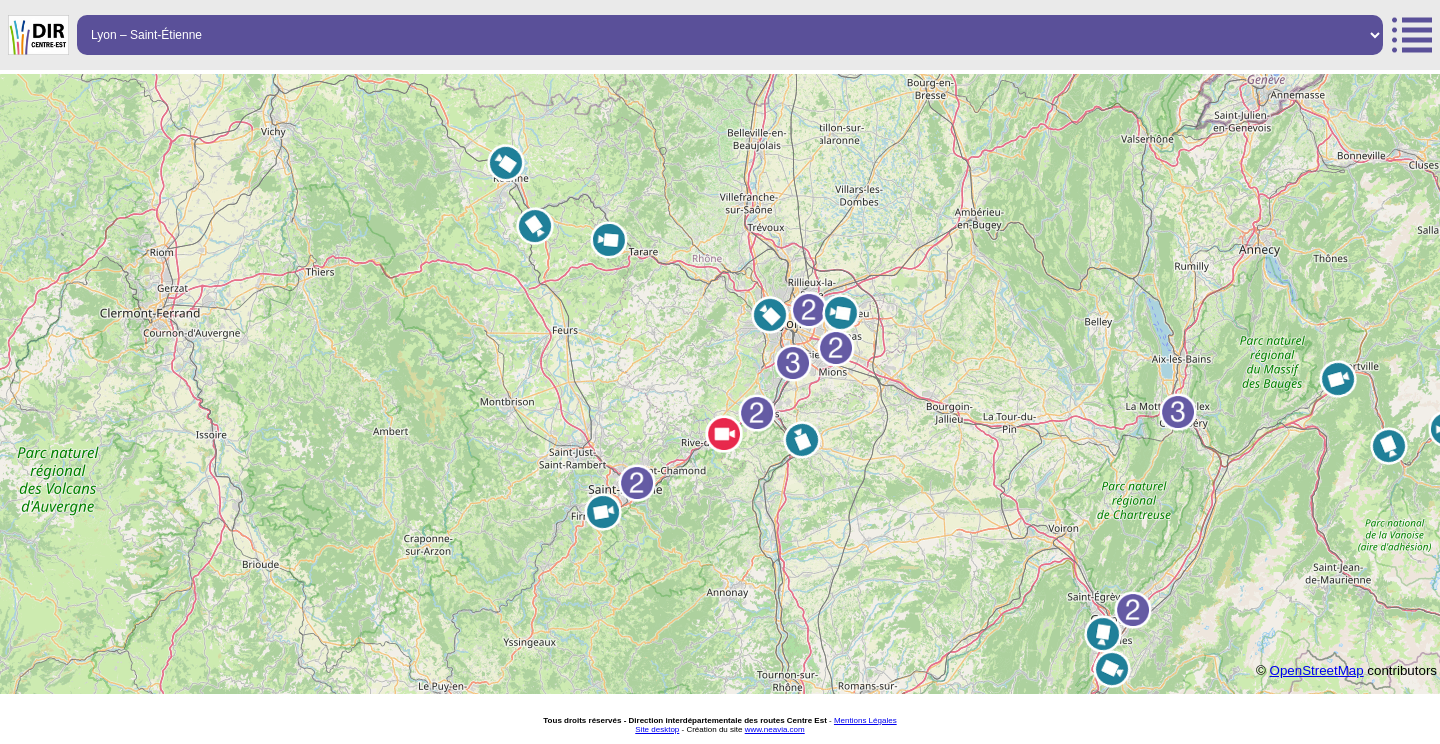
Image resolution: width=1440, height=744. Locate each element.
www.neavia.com (775, 729)
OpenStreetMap (1317, 670)
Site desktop (657, 729)
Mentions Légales (865, 720)
